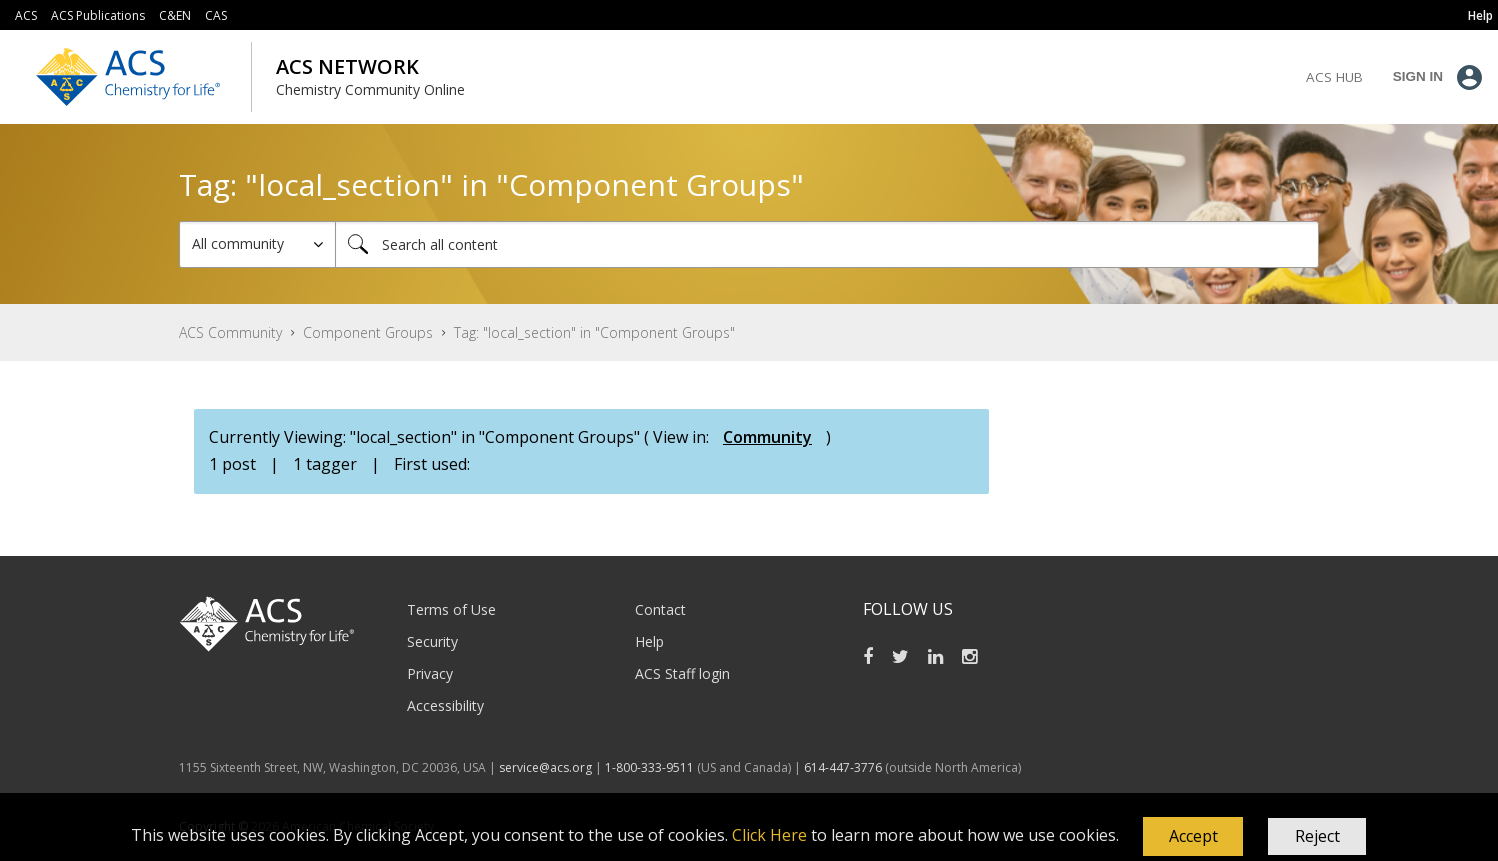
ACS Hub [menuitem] (1334, 77)
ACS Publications (98, 15)
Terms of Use (451, 609)
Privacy (430, 673)
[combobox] (827, 244)
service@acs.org (545, 767)
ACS (26, 15)
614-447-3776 (844, 767)
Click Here (769, 835)
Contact (660, 609)
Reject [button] (1317, 836)
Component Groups (368, 332)
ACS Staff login (682, 673)
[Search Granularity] (257, 244)
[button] (1193, 837)
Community (767, 437)
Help (649, 641)
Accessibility (445, 705)
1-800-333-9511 (649, 767)
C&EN (175, 15)
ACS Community (230, 332)
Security (432, 641)
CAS (216, 15)
